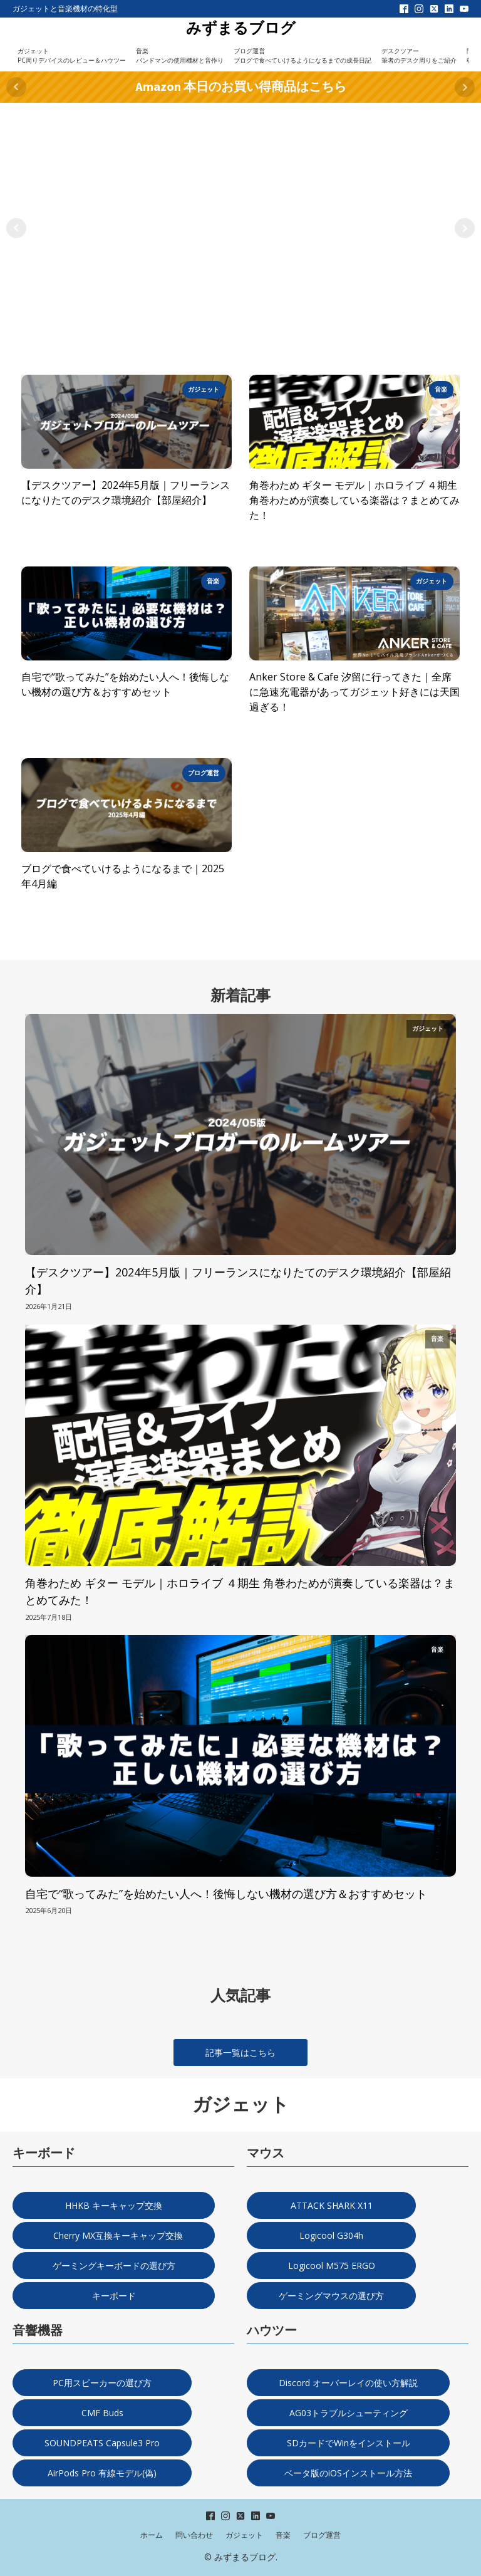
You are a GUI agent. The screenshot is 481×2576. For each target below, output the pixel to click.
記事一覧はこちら (240, 2052)
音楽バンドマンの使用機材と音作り (180, 55)
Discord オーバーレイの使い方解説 (348, 2383)
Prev (16, 87)
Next (465, 87)
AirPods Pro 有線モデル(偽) (102, 2473)
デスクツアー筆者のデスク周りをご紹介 (419, 55)
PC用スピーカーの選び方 (102, 2383)
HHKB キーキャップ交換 (113, 2205)
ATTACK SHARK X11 (332, 2205)
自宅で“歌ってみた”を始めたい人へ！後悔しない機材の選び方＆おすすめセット (125, 684)
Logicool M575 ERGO (331, 2265)
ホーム (151, 2535)
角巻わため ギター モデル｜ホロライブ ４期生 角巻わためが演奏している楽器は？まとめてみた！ (354, 500)
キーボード (114, 2296)
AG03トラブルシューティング (348, 2413)
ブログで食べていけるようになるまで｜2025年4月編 (122, 876)
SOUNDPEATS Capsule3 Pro (102, 2443)
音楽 (283, 2535)
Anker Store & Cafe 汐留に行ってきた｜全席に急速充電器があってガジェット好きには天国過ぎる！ (354, 692)
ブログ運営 (322, 2535)
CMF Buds (102, 2413)
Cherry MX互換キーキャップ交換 (113, 2235)
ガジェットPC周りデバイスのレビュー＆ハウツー (72, 55)
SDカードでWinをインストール (348, 2443)
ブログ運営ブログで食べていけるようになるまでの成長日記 (302, 55)
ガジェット (244, 2535)
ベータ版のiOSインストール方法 (348, 2473)
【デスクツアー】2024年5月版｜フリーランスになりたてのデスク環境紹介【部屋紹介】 (125, 492)
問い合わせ (194, 2535)
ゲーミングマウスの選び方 (331, 2296)
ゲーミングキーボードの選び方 (114, 2265)
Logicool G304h (331, 2235)
